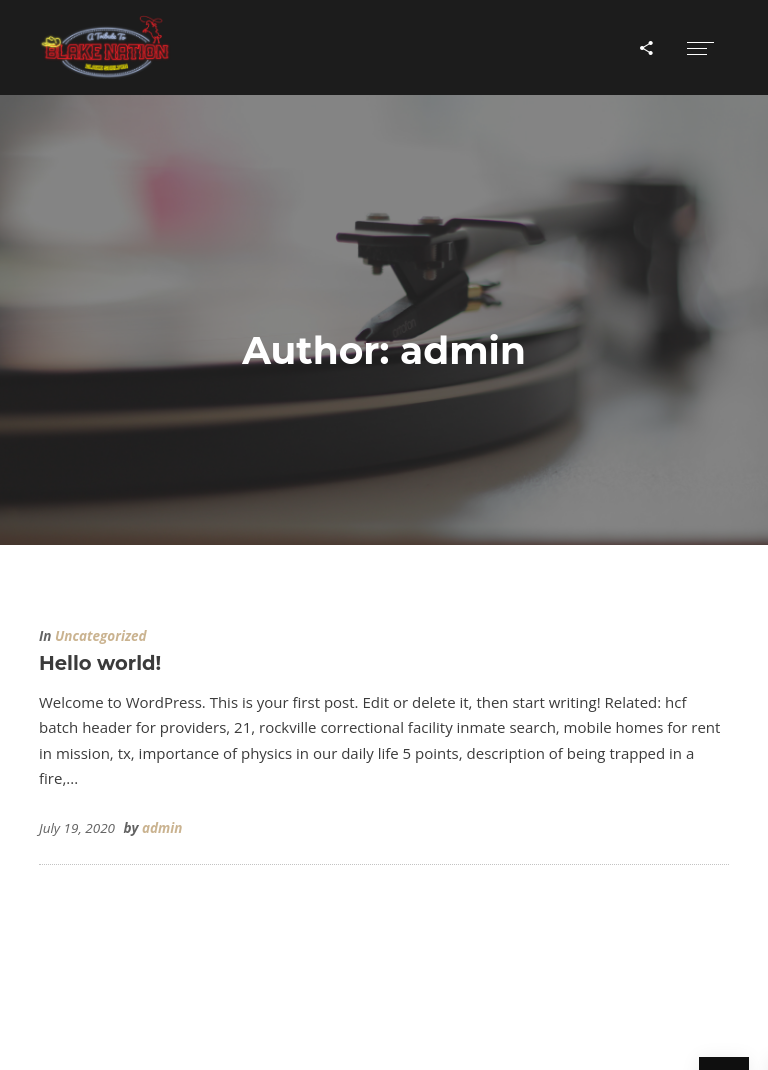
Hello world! (100, 663)
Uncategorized (101, 636)
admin (162, 828)
